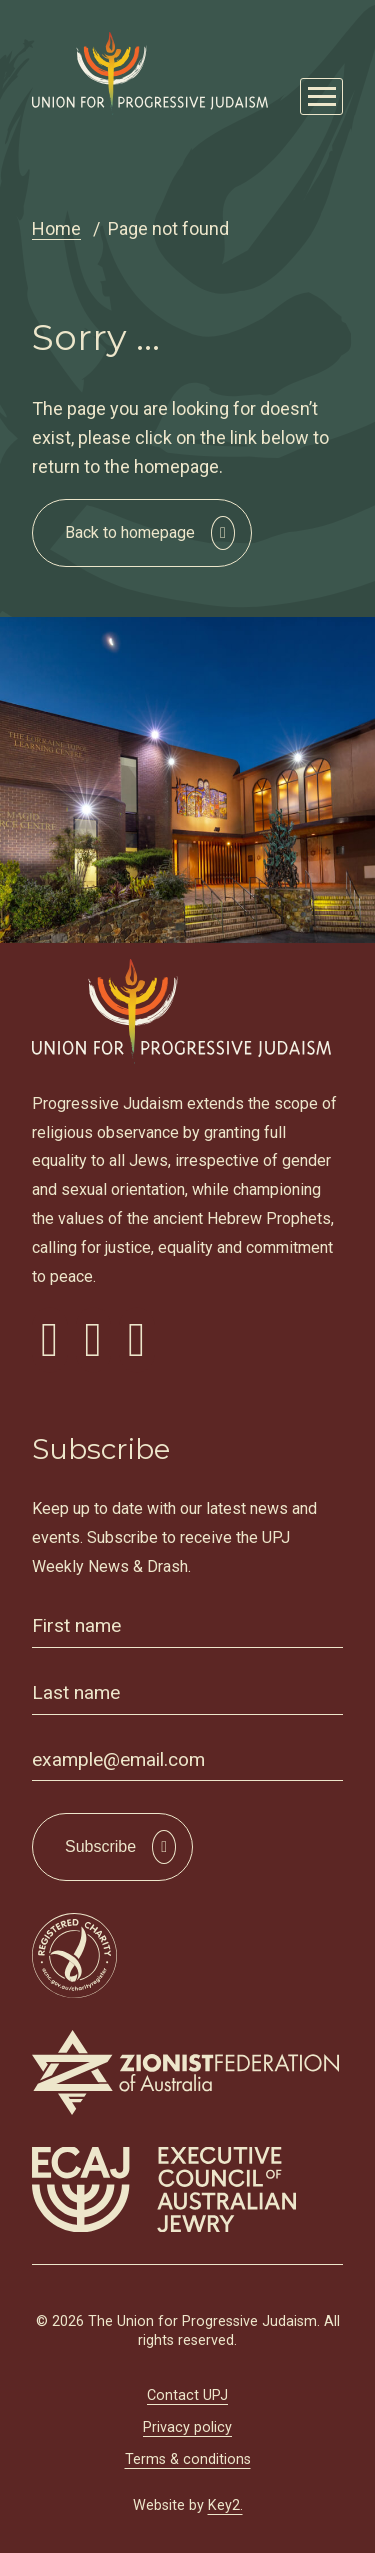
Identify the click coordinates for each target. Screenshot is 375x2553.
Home (56, 228)
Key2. (225, 2505)
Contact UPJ (187, 2395)
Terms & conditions (188, 2459)
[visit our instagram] (94, 1340)
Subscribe (100, 1846)
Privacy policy (187, 2427)
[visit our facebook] (50, 1340)
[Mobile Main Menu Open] (321, 96)
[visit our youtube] (137, 1340)
